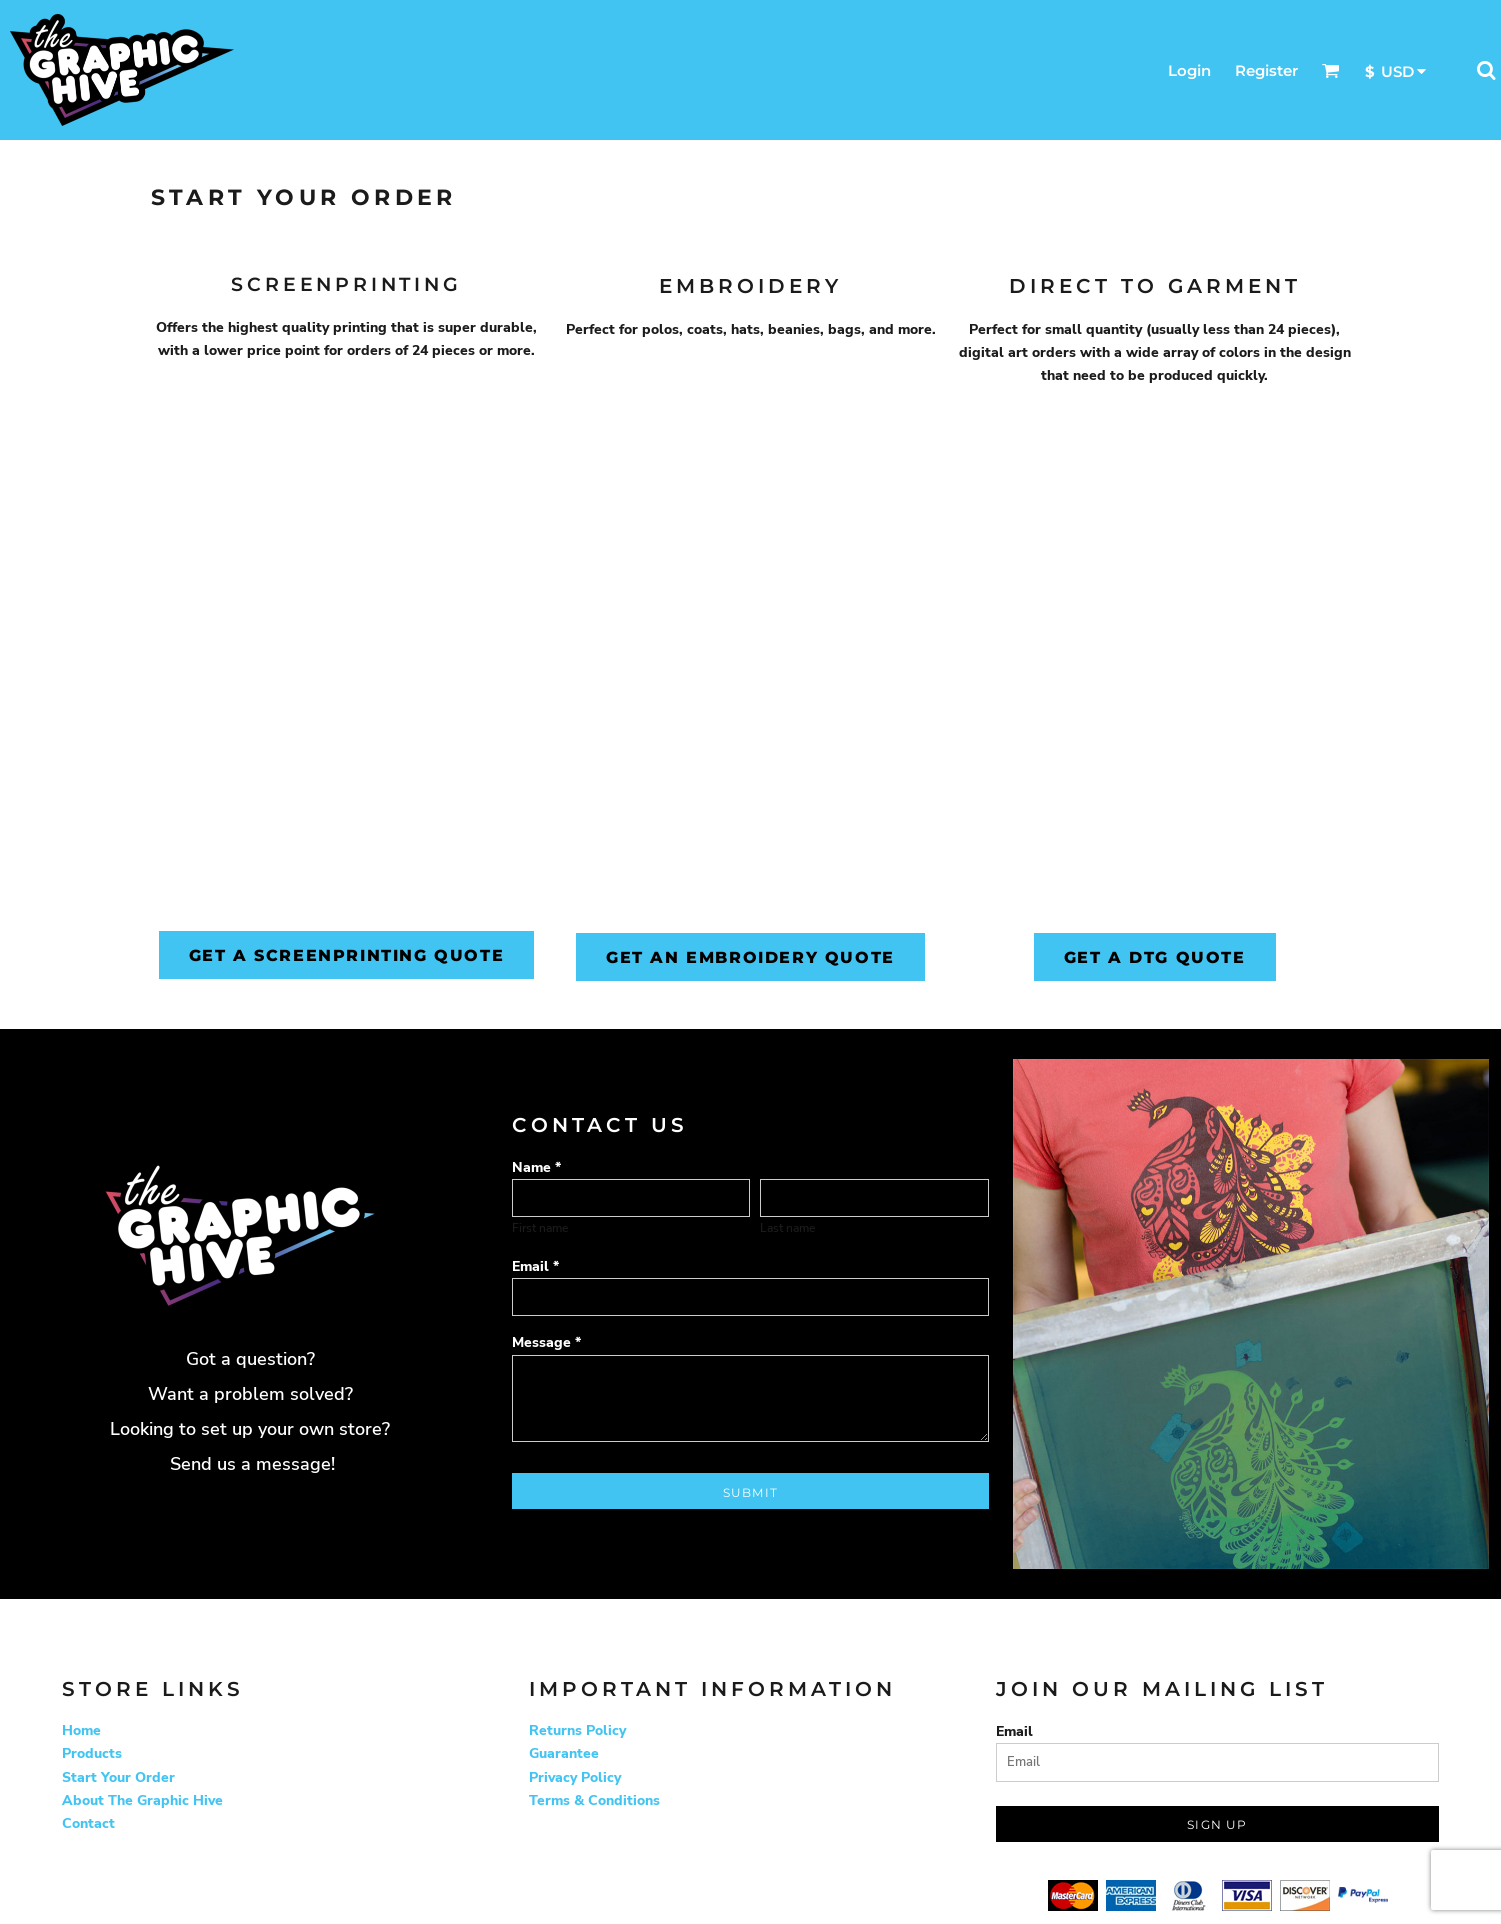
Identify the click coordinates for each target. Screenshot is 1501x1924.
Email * (535, 1266)
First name (540, 1228)
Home (81, 1730)
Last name (787, 1228)
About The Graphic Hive (142, 1800)
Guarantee (564, 1753)
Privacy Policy (575, 1777)
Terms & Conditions (594, 1800)
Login (1189, 70)
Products (92, 1753)
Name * (536, 1167)
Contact (88, 1823)
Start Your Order (118, 1777)
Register (1266, 70)
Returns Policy (577, 1730)
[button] (1331, 70)
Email (1014, 1731)
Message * (546, 1342)
